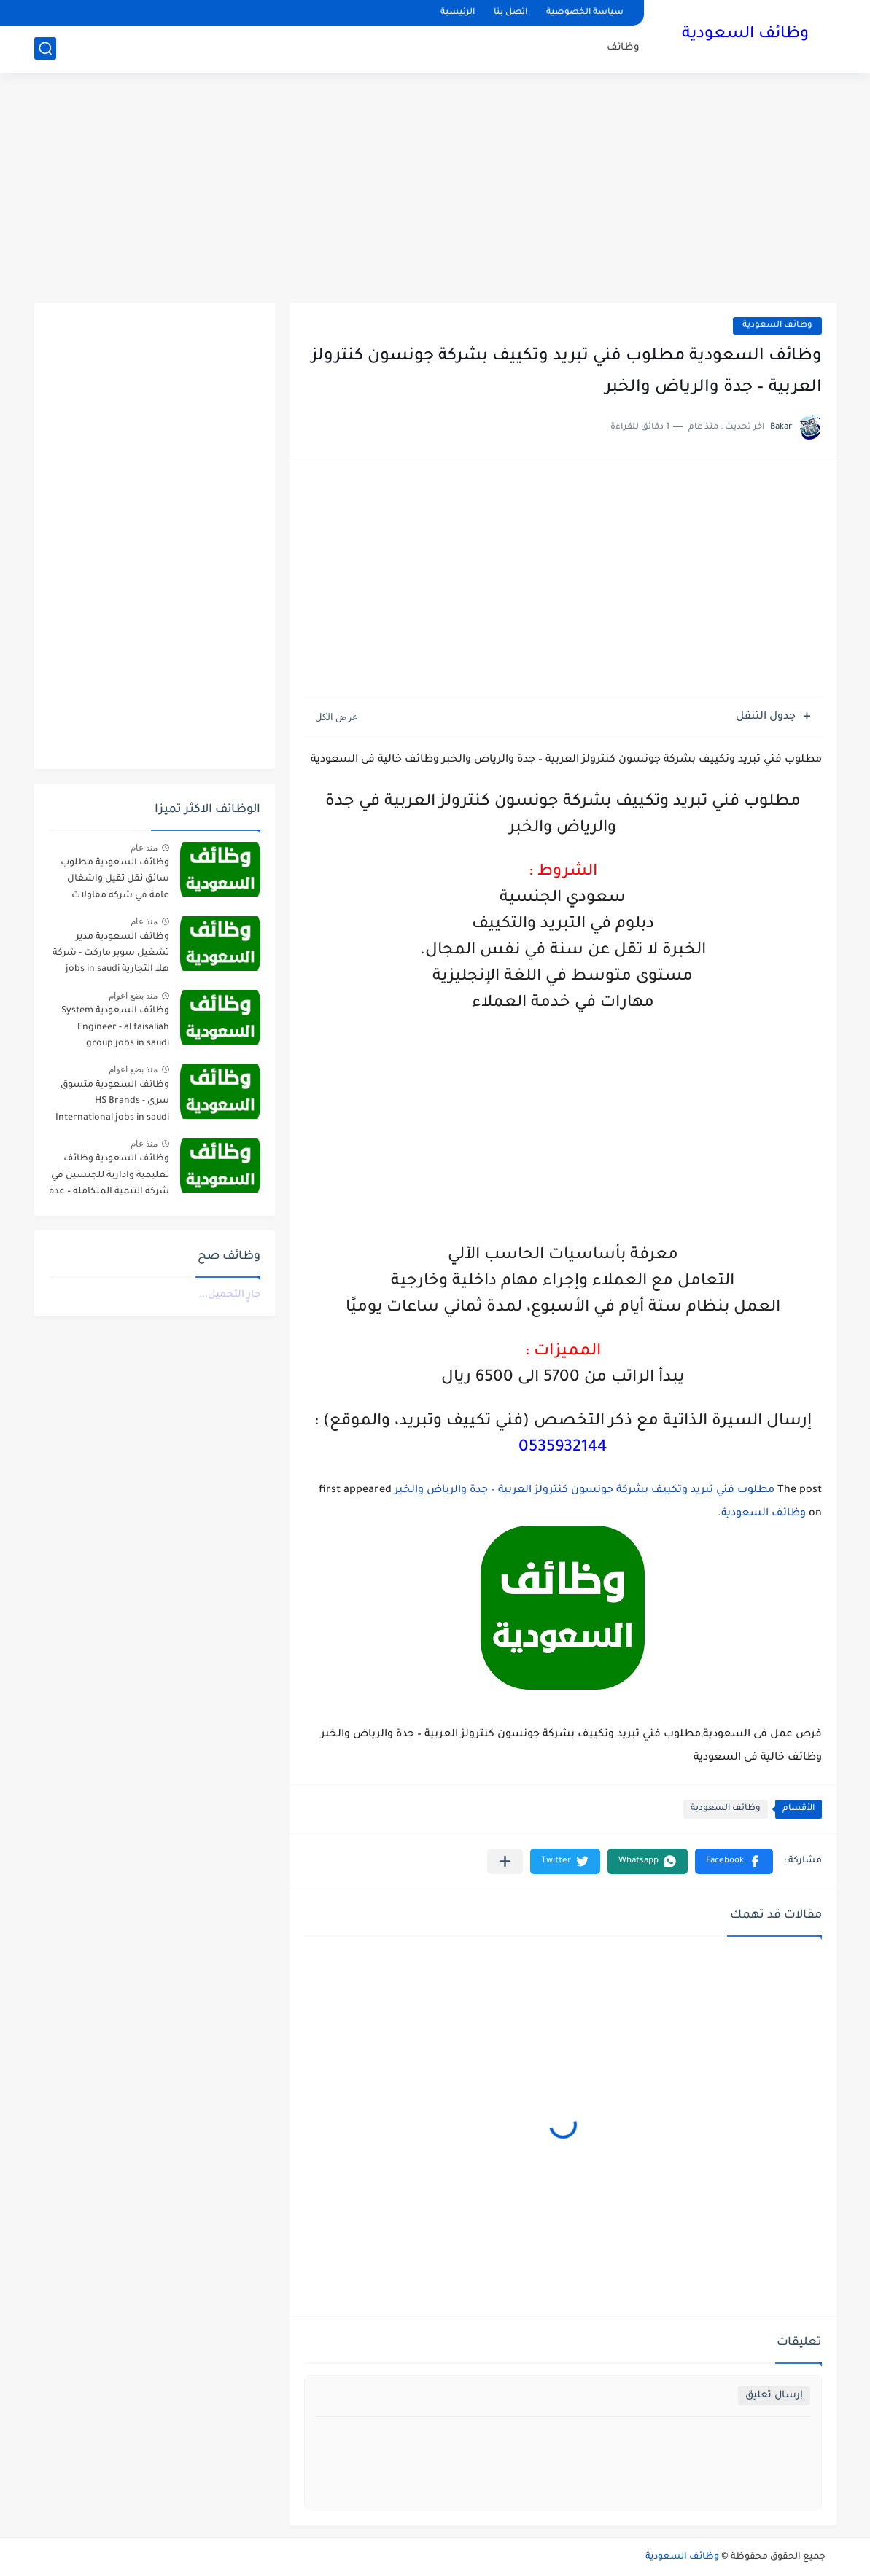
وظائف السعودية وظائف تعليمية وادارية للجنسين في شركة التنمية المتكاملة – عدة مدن (109, 1177)
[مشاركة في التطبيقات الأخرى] (505, 1861)
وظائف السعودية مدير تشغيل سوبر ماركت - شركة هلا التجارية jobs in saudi (111, 953)
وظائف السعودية (745, 35)
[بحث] (45, 48)
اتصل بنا (510, 12)
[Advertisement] (435, 189)
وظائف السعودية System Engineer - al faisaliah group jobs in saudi (115, 1027)
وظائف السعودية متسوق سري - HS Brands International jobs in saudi (112, 1101)
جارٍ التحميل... (229, 1294)
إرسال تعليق (774, 2395)
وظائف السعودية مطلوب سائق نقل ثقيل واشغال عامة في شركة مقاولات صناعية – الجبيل (115, 881)
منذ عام (144, 848)
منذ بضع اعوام (133, 996)
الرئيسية (457, 12)
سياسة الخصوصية (585, 12)
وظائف (623, 47)
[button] (734, 1861)
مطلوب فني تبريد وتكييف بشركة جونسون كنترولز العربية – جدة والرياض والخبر (584, 1490)
